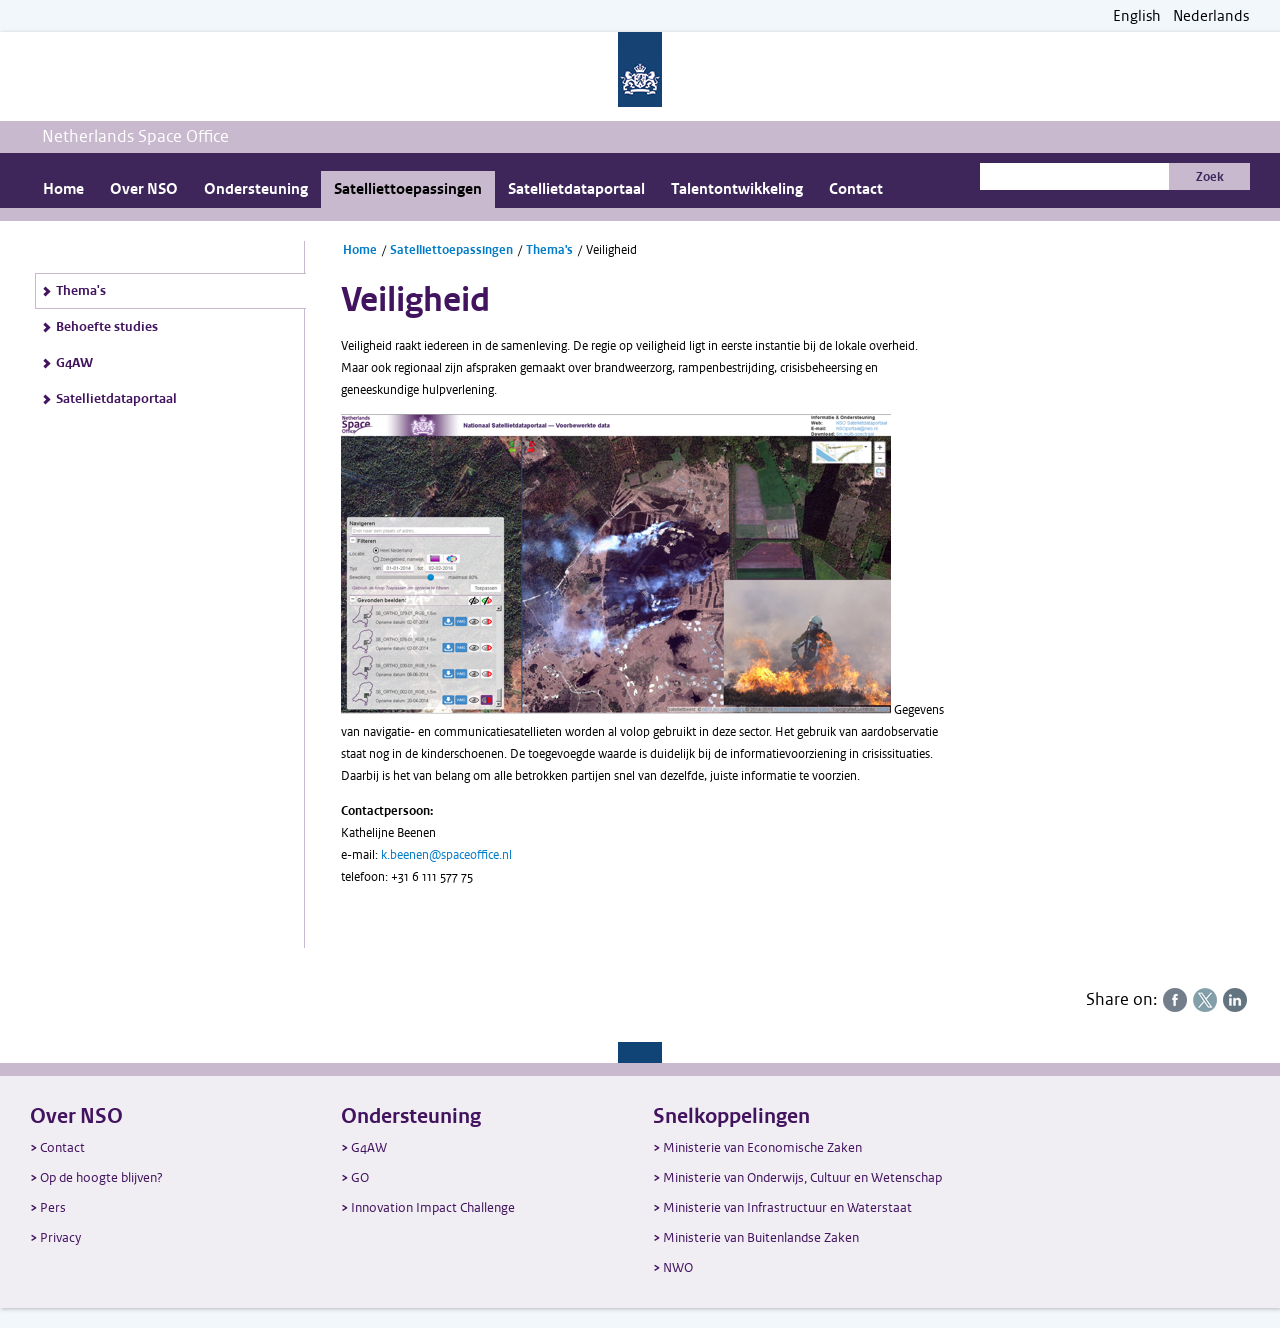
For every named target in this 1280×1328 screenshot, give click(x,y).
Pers (53, 1207)
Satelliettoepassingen (408, 189)
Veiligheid (611, 250)
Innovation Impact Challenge (433, 1207)
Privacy (60, 1237)
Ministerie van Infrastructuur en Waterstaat (787, 1207)
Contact (856, 189)
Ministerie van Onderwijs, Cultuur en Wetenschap (802, 1177)
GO (360, 1177)
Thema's (81, 291)
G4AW (74, 363)
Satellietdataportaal (576, 189)
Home (63, 189)
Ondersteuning (256, 189)
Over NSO (144, 189)
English (1137, 16)
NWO (678, 1267)
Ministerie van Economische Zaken (762, 1147)
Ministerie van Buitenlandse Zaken (761, 1237)
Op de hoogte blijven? (101, 1177)
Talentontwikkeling (737, 189)
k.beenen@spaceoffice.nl (446, 855)
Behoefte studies (107, 327)
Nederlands (1211, 16)
